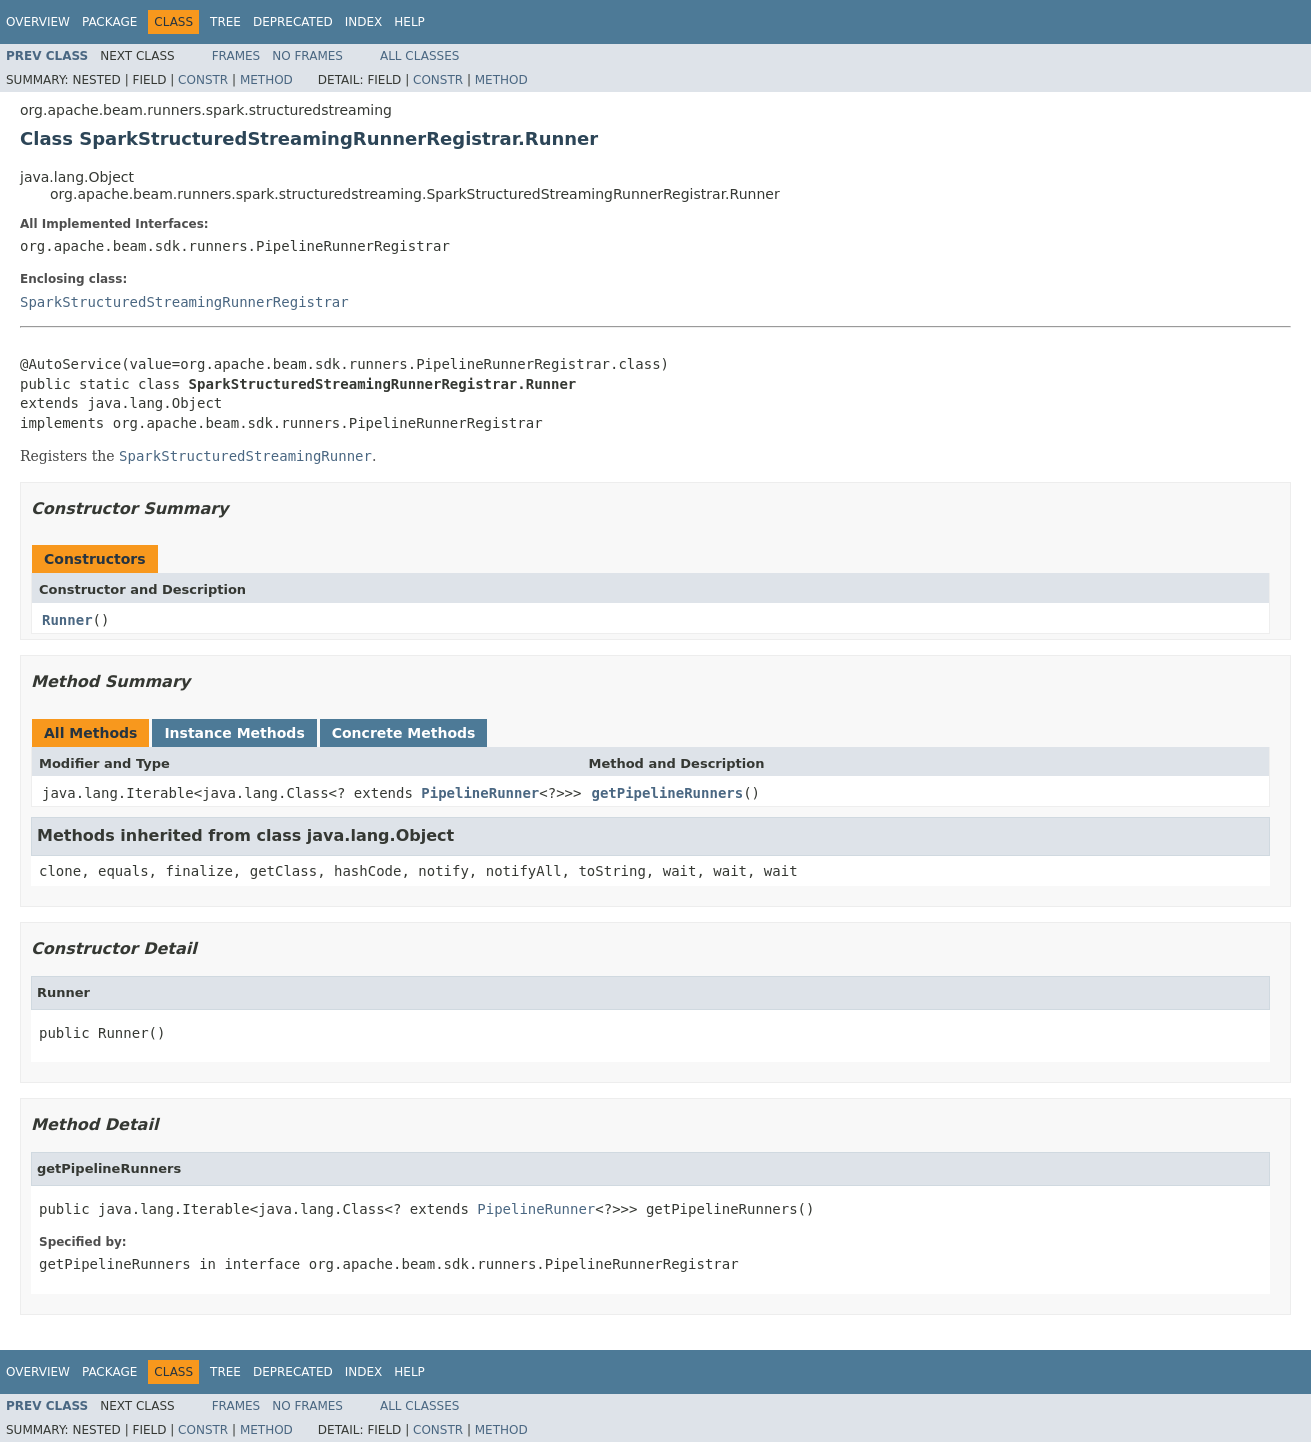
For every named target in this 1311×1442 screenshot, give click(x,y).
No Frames (307, 56)
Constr (203, 80)
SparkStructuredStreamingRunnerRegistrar (184, 302)
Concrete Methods (404, 733)
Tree (225, 22)
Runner (67, 620)
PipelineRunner (480, 793)
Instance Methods (234, 733)
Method (266, 80)
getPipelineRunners (667, 793)
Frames (236, 56)
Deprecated (293, 22)
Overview (38, 22)
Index (364, 22)
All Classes (419, 56)
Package (109, 22)
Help (409, 22)
